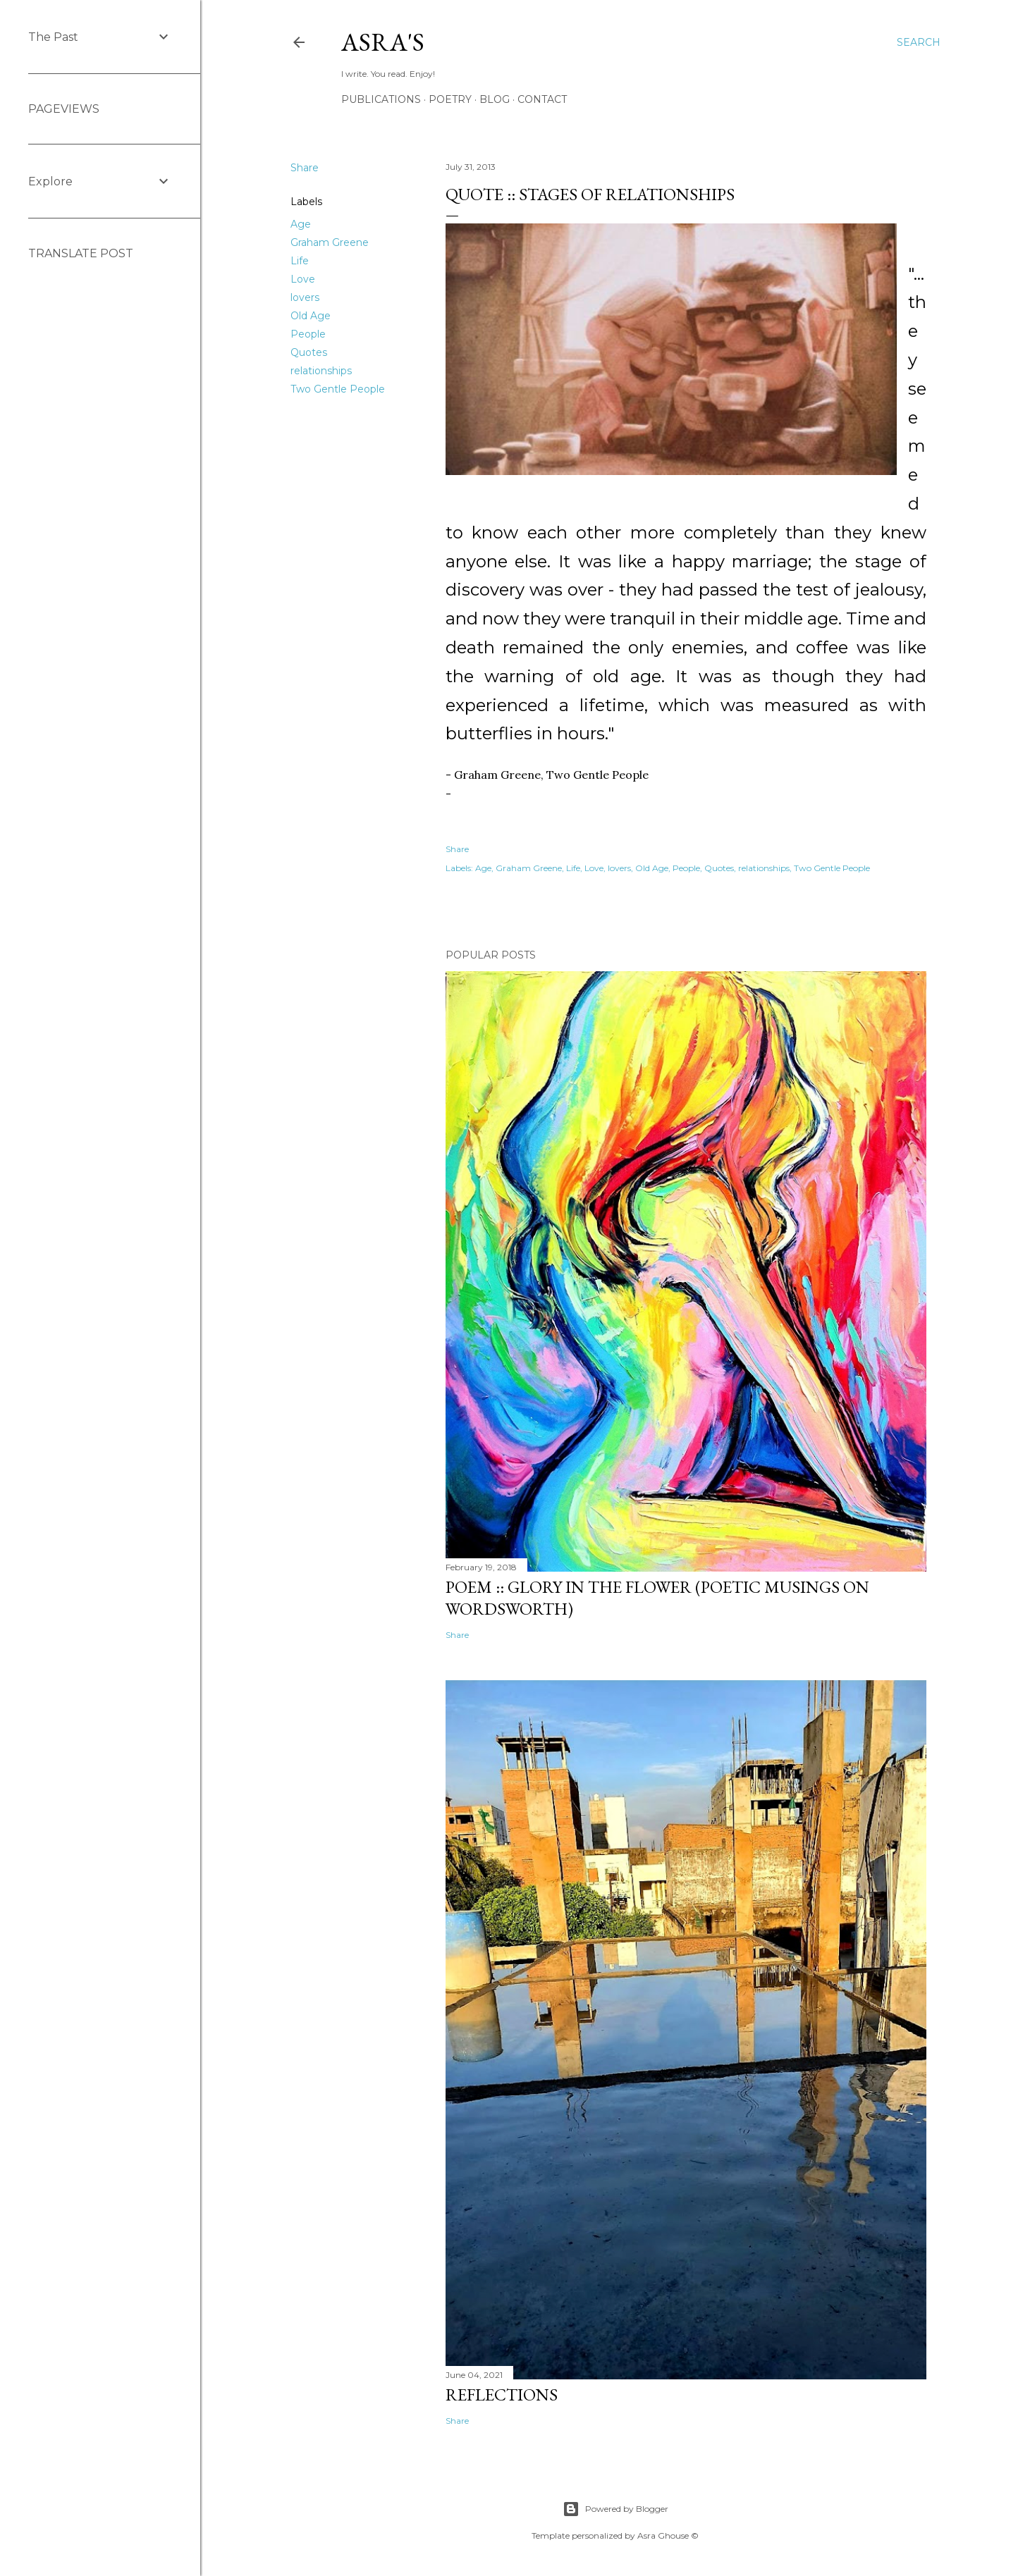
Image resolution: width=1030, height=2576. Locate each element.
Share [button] (304, 167)
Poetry (450, 99)
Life (299, 260)
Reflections (502, 2394)
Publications (381, 99)
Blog (494, 99)
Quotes (308, 352)
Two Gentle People (337, 389)
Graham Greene (329, 242)
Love (302, 279)
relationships (321, 370)
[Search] (918, 42)
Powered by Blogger (615, 2509)
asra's (382, 41)
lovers (304, 297)
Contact (542, 99)
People (308, 334)
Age (300, 224)
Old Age (310, 315)
